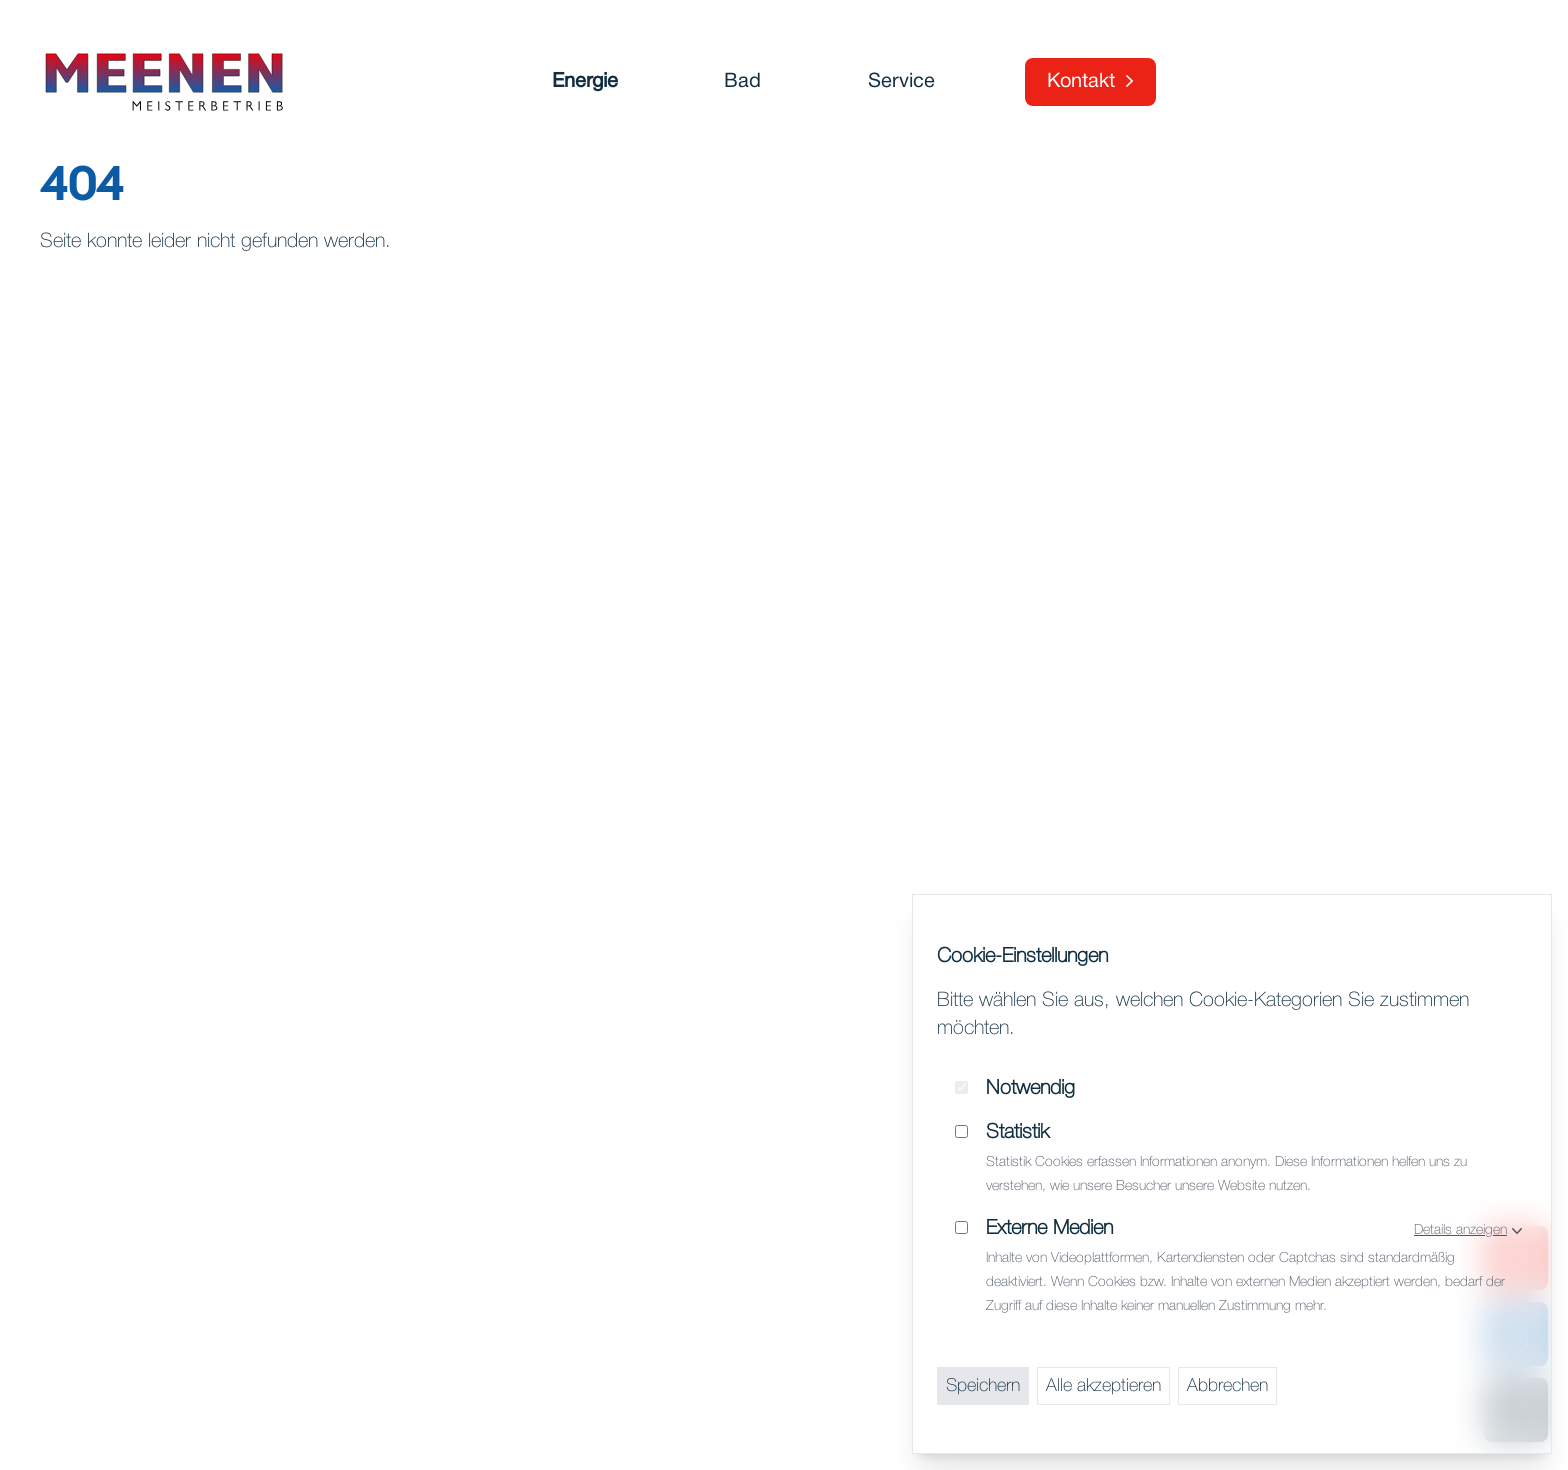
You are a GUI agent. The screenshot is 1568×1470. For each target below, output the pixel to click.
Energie (585, 82)
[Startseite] (164, 82)
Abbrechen (1227, 1386)
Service (901, 82)
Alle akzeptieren (1103, 1386)
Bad (742, 82)
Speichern (983, 1386)
